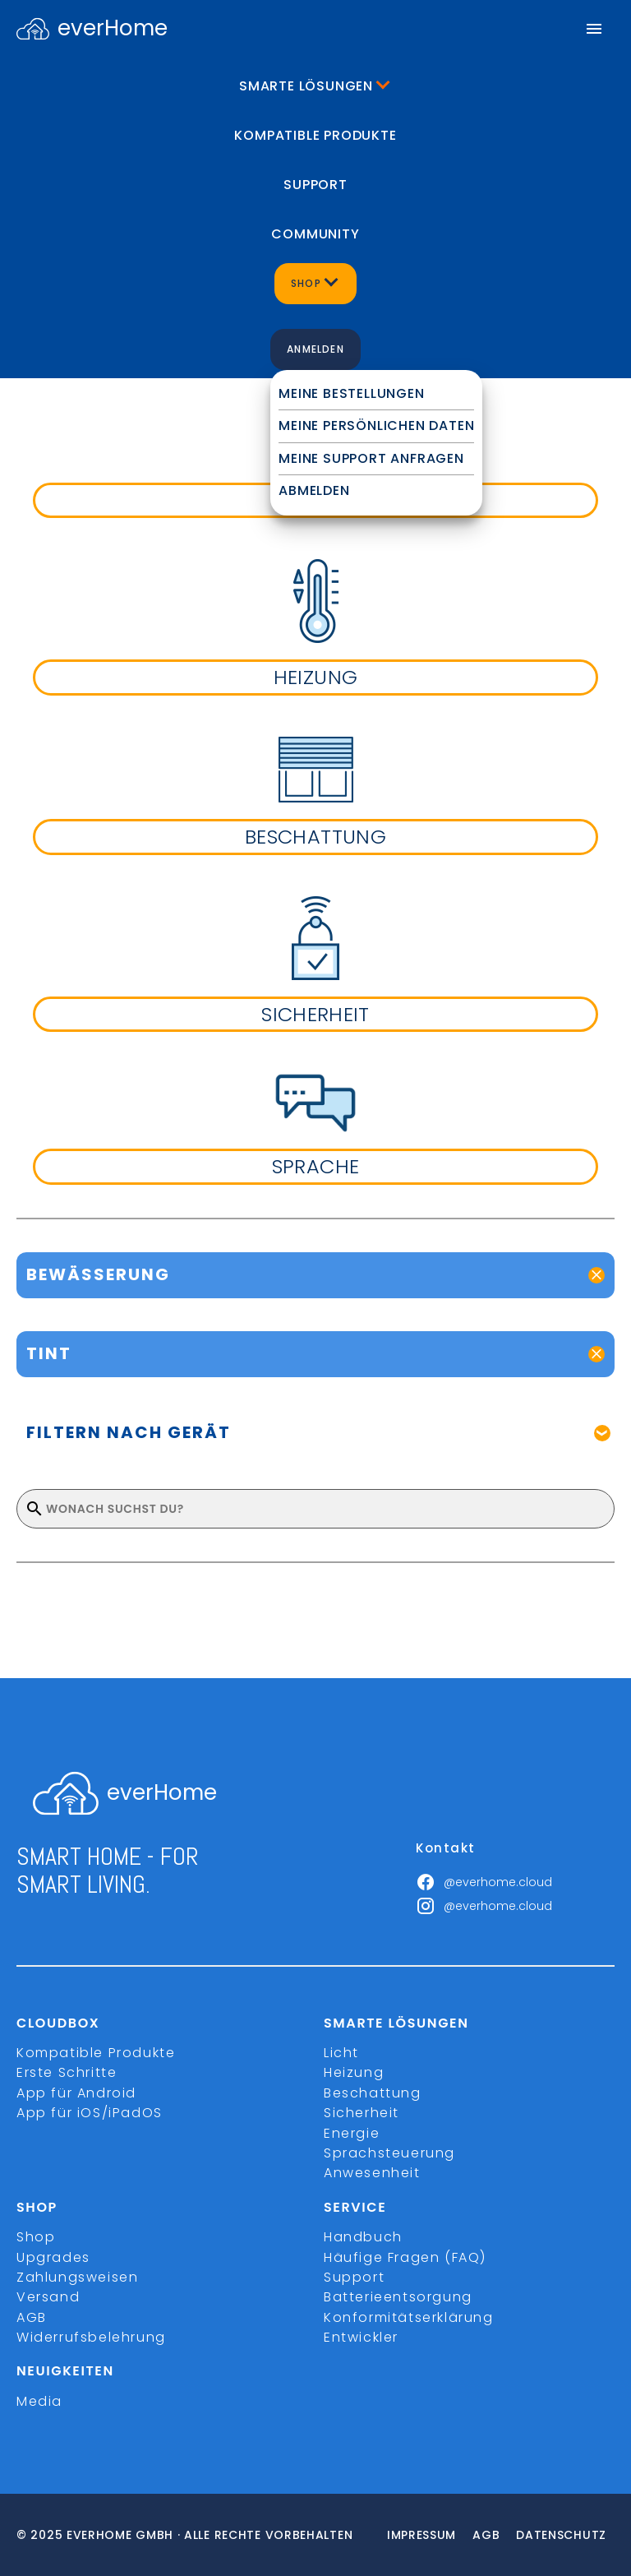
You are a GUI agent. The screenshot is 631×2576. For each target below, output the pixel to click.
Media (39, 2401)
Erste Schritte (66, 2072)
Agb (486, 2535)
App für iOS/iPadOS (89, 2112)
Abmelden (314, 490)
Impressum (421, 2535)
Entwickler (361, 2337)
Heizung (354, 2072)
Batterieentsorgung (398, 2296)
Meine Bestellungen (351, 393)
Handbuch (363, 2236)
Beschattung (372, 2092)
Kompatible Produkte (315, 135)
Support (315, 184)
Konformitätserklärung (409, 2317)
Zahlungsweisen (77, 2277)
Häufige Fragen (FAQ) (405, 2257)
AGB (31, 2317)
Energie (352, 2133)
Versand (48, 2296)
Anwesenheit (372, 2172)
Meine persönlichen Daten (376, 425)
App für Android (76, 2092)
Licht (341, 2052)
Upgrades (53, 2257)
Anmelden (315, 349)
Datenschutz (561, 2535)
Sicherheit (361, 2112)
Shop (35, 2236)
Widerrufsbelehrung (91, 2337)
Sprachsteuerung (389, 2153)
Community (315, 233)
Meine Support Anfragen (371, 458)
